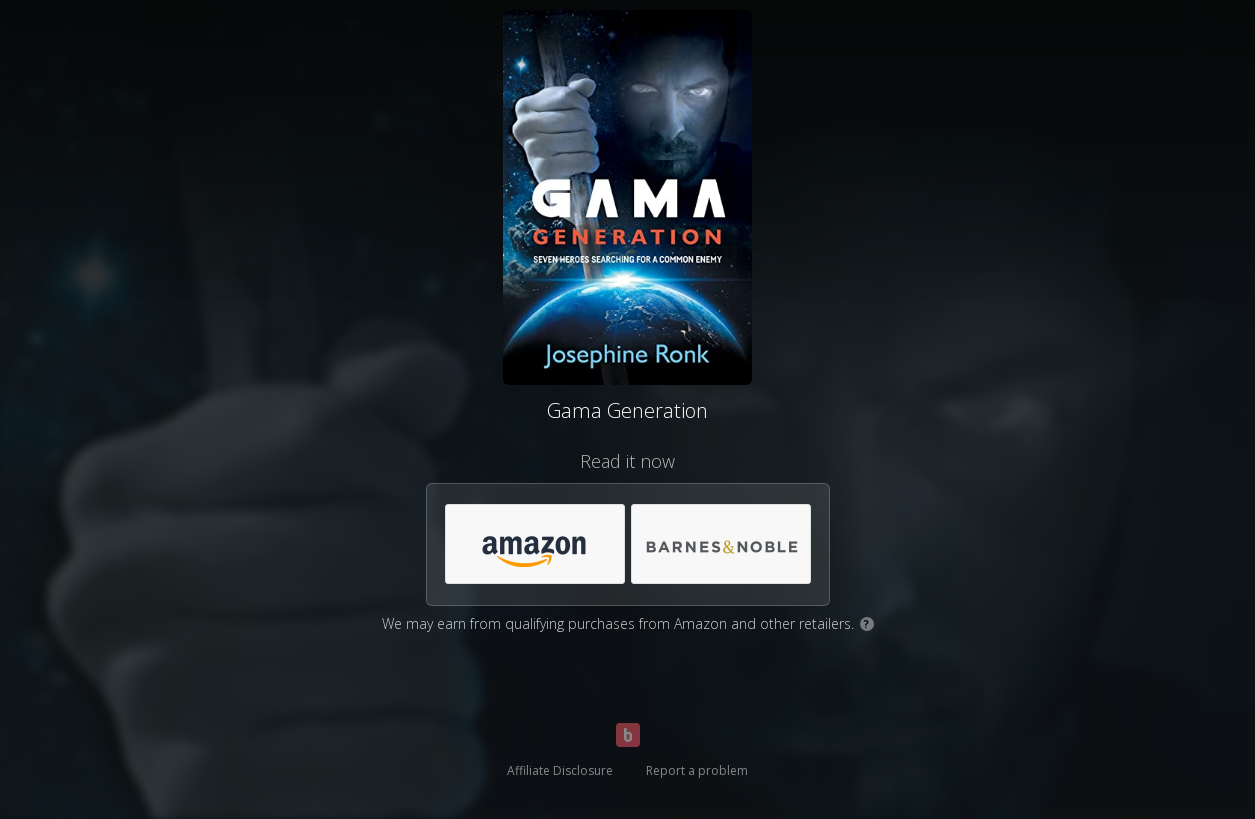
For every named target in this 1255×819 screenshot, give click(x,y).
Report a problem (697, 770)
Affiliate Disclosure (560, 770)
